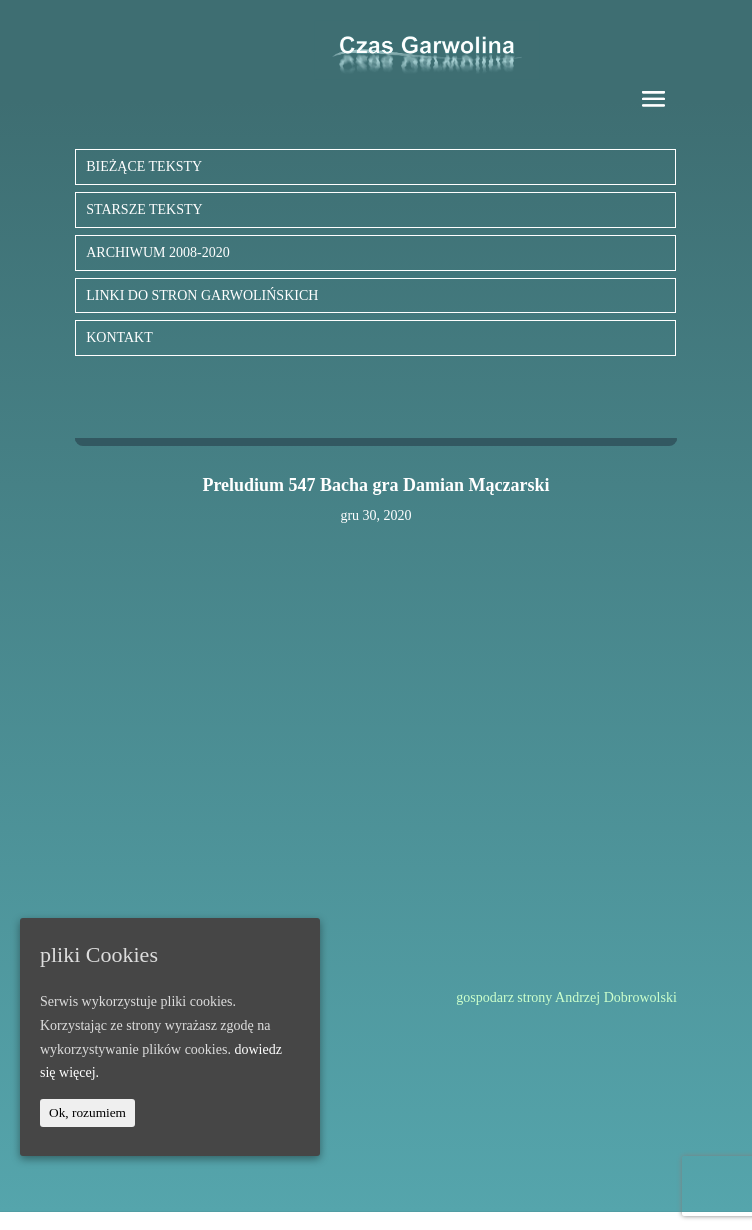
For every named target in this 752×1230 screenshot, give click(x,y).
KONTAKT (119, 337)
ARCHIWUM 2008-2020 (158, 252)
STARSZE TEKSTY (144, 209)
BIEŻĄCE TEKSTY (144, 166)
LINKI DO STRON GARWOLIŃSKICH (202, 295)
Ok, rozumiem (87, 1112)
